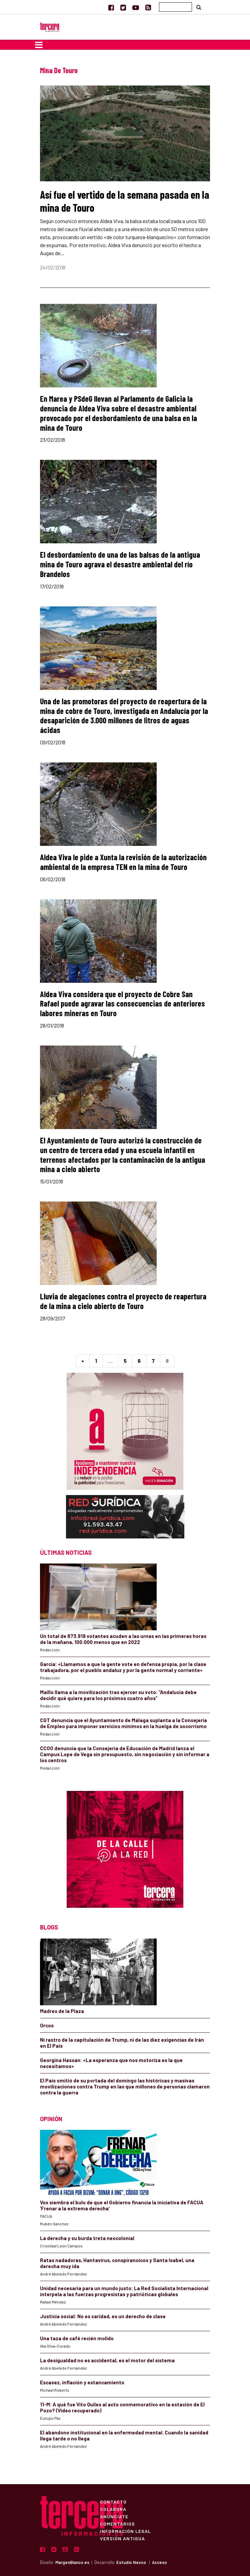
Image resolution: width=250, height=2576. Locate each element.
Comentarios (117, 2523)
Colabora (113, 2509)
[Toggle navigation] (39, 45)
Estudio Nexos (131, 2562)
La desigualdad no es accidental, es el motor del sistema (107, 2360)
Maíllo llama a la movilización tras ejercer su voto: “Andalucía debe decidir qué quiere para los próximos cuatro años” (118, 1695)
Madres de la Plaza (62, 2011)
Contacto (113, 2501)
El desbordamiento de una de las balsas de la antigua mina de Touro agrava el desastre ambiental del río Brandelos (120, 564)
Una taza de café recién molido (77, 2338)
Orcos (47, 2025)
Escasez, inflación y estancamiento (82, 2382)
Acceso (159, 2562)
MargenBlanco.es (72, 2562)
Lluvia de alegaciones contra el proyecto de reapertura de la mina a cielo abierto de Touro (123, 1301)
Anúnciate (114, 2516)
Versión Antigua (122, 2538)
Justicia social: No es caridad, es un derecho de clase (103, 2316)
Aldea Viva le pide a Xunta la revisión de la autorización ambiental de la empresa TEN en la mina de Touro (123, 862)
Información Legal (125, 2531)
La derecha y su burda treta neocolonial (87, 2238)
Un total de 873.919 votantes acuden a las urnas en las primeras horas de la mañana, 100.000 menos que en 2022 (123, 1639)
